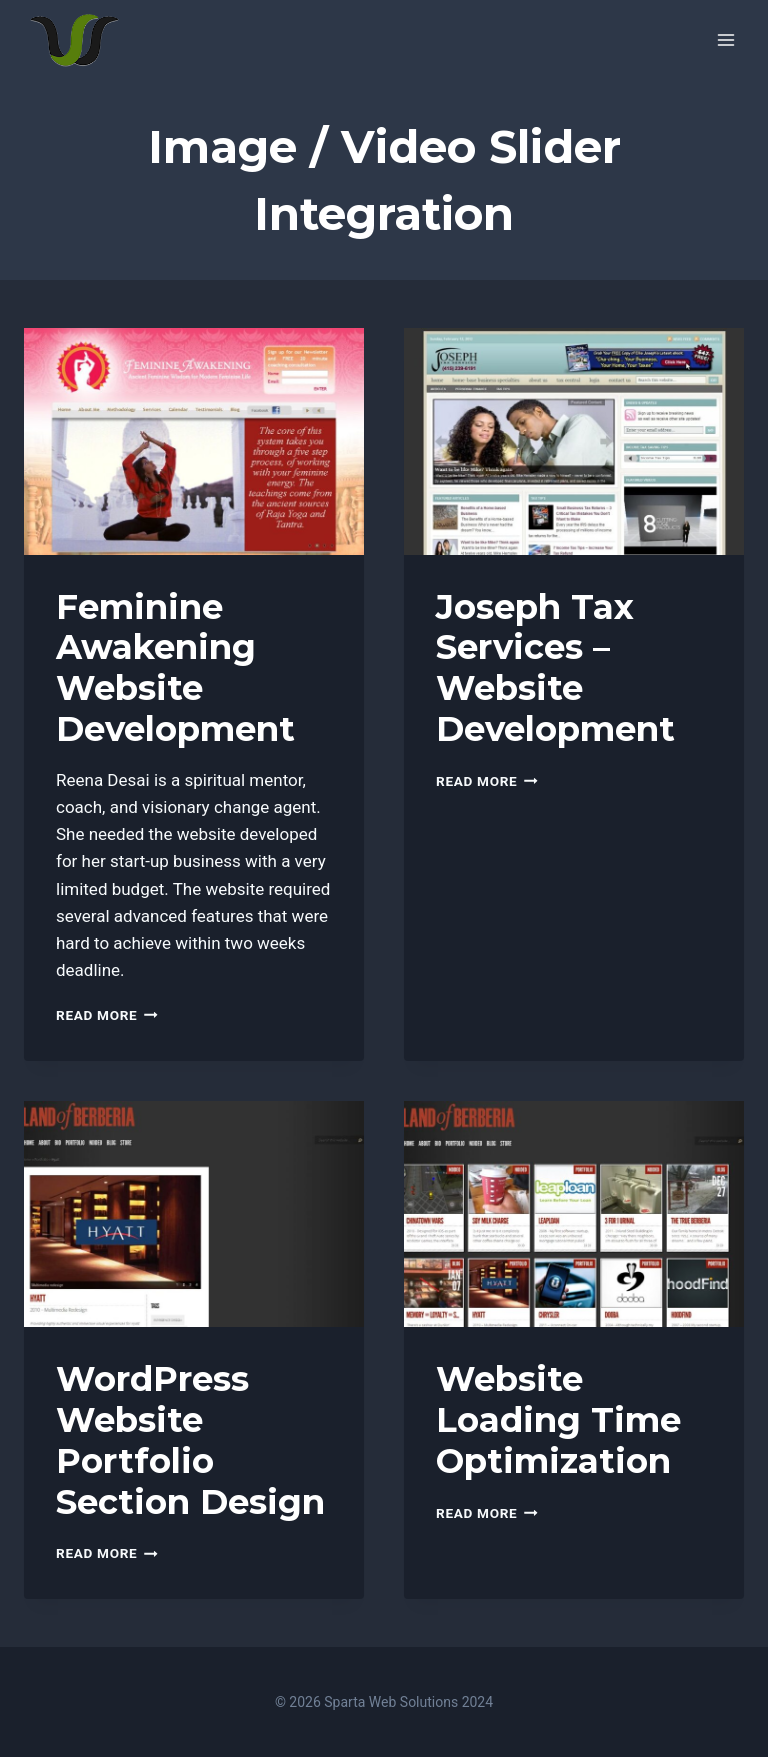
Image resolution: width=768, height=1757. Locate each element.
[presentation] (194, 441)
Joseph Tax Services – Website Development (555, 668)
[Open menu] (725, 39)
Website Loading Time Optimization (558, 1420)
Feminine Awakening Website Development (175, 668)
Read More (107, 1015)
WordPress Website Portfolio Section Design (190, 1440)
